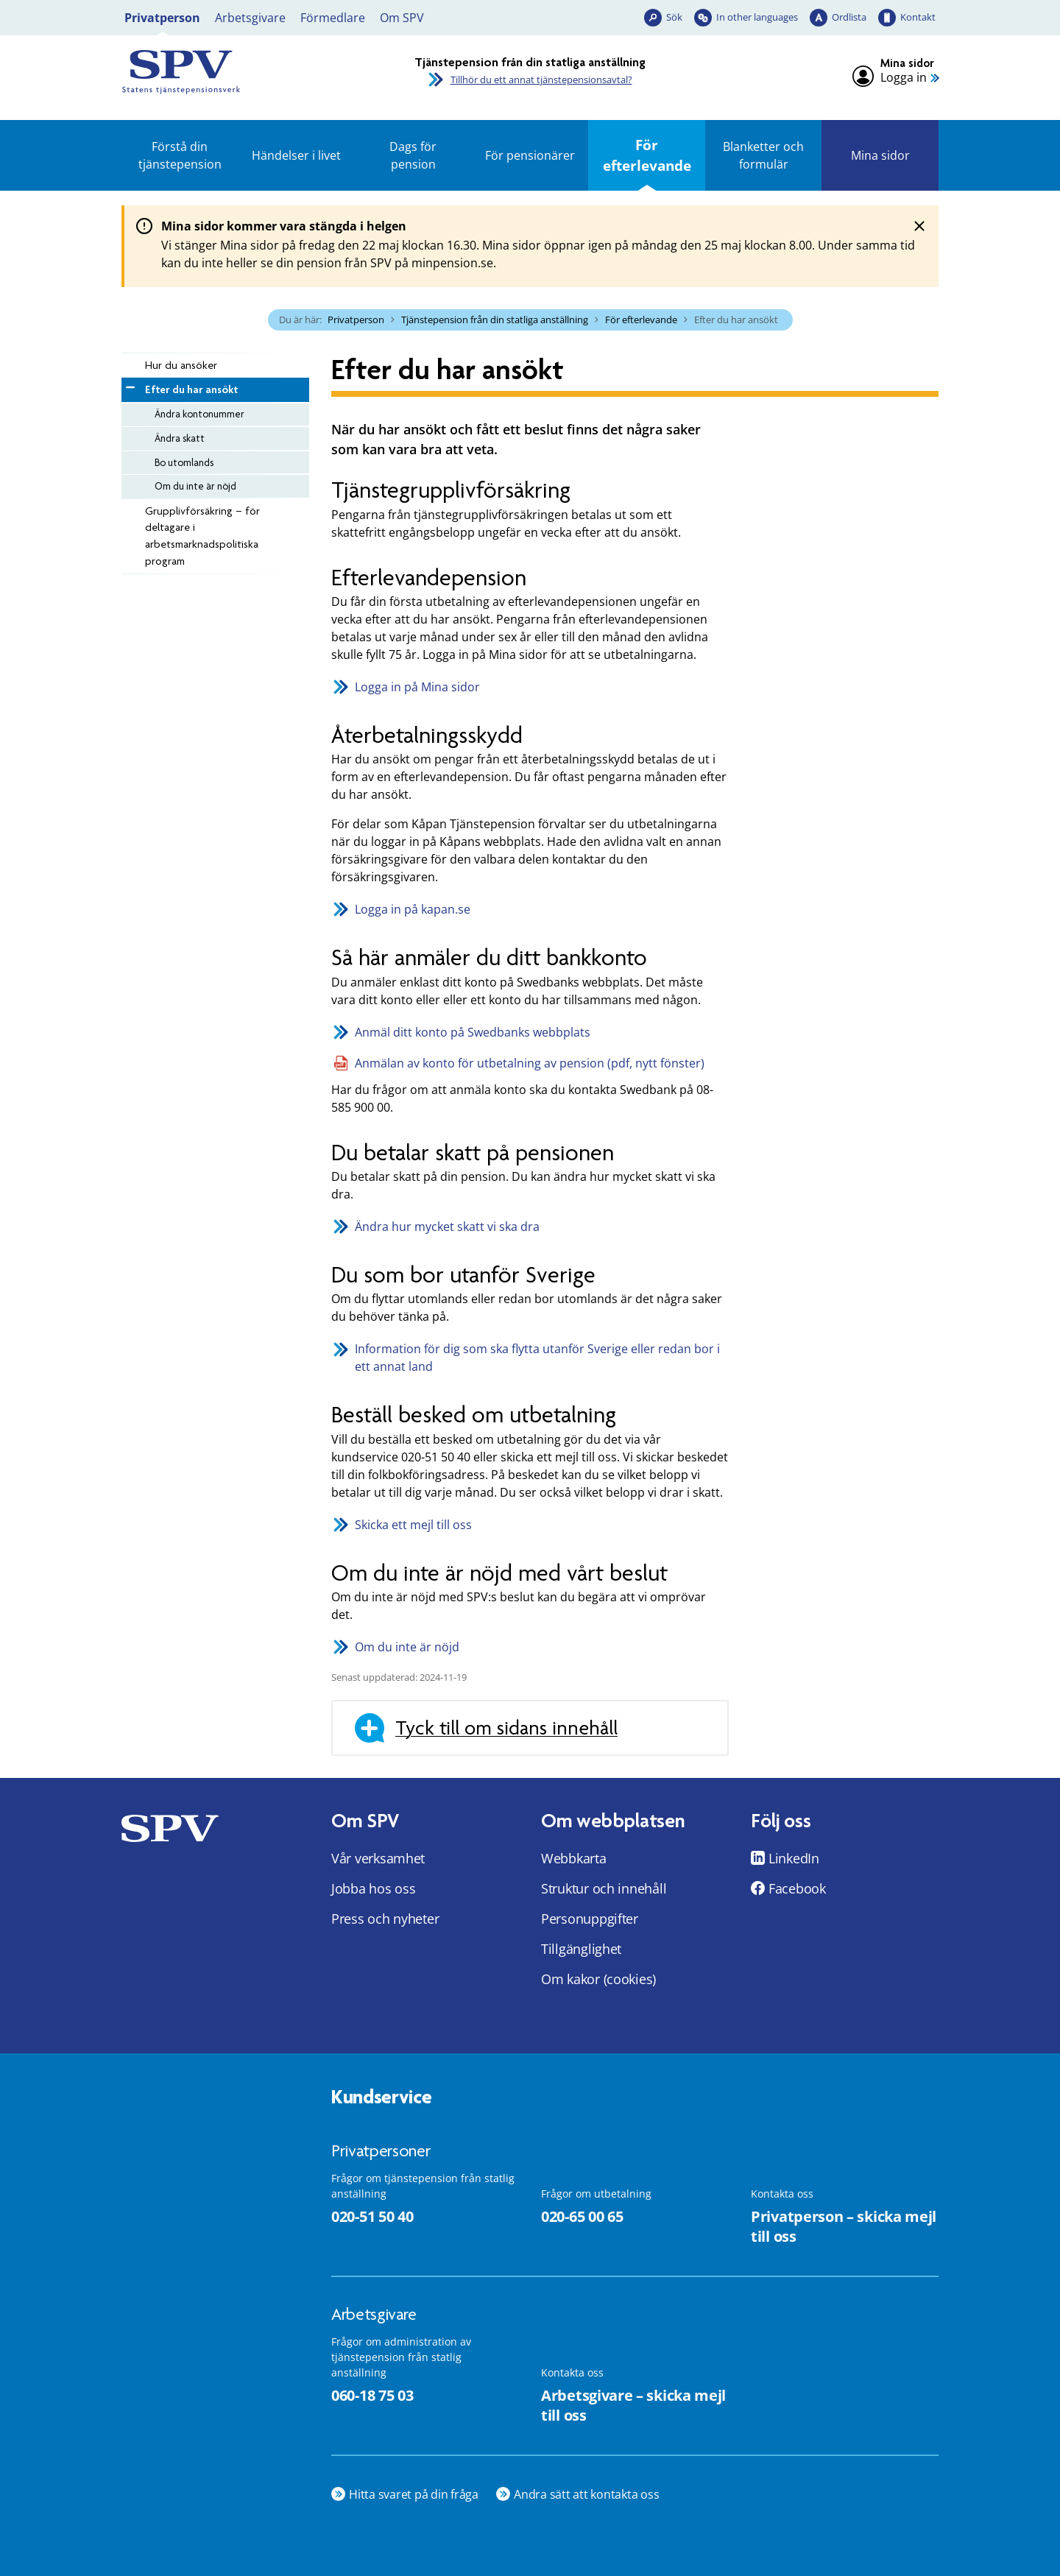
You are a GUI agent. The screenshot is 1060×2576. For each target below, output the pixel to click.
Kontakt (918, 17)
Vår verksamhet (378, 1858)
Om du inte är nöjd (195, 486)
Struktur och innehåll (603, 1888)
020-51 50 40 (372, 2216)
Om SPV (402, 18)
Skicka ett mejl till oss (413, 1525)
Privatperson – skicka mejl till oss (843, 2226)
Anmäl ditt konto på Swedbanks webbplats (472, 1032)
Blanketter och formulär (763, 155)
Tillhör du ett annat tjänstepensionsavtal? (541, 79)
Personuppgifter (589, 1918)
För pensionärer (530, 155)
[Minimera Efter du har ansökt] (128, 385)
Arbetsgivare (250, 18)
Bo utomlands (184, 462)
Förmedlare (332, 18)
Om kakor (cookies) (598, 1979)
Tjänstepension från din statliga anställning (494, 319)
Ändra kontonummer (199, 414)
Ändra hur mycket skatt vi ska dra (447, 1226)
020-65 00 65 (582, 2216)
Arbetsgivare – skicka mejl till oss (633, 2405)
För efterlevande (647, 154)
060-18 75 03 (372, 2395)
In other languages (757, 17)
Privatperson (162, 18)
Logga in (903, 77)
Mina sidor (880, 155)
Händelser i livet (296, 155)
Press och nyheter (385, 1918)
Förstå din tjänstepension (180, 155)
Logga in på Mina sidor (417, 687)
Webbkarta (574, 1858)
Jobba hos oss (373, 1888)
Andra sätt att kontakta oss (587, 2494)
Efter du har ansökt (191, 389)
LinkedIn (793, 1858)
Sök (674, 17)
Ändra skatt (180, 438)
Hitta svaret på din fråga (413, 2494)
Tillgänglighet (581, 1949)
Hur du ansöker (181, 365)
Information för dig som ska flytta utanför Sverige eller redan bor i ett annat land (537, 1358)
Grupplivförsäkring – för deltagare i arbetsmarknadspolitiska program (202, 536)
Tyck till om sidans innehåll (506, 1728)
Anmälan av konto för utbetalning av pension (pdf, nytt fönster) (529, 1063)
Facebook (797, 1888)
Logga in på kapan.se (412, 909)
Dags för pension (413, 155)
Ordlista (849, 17)
